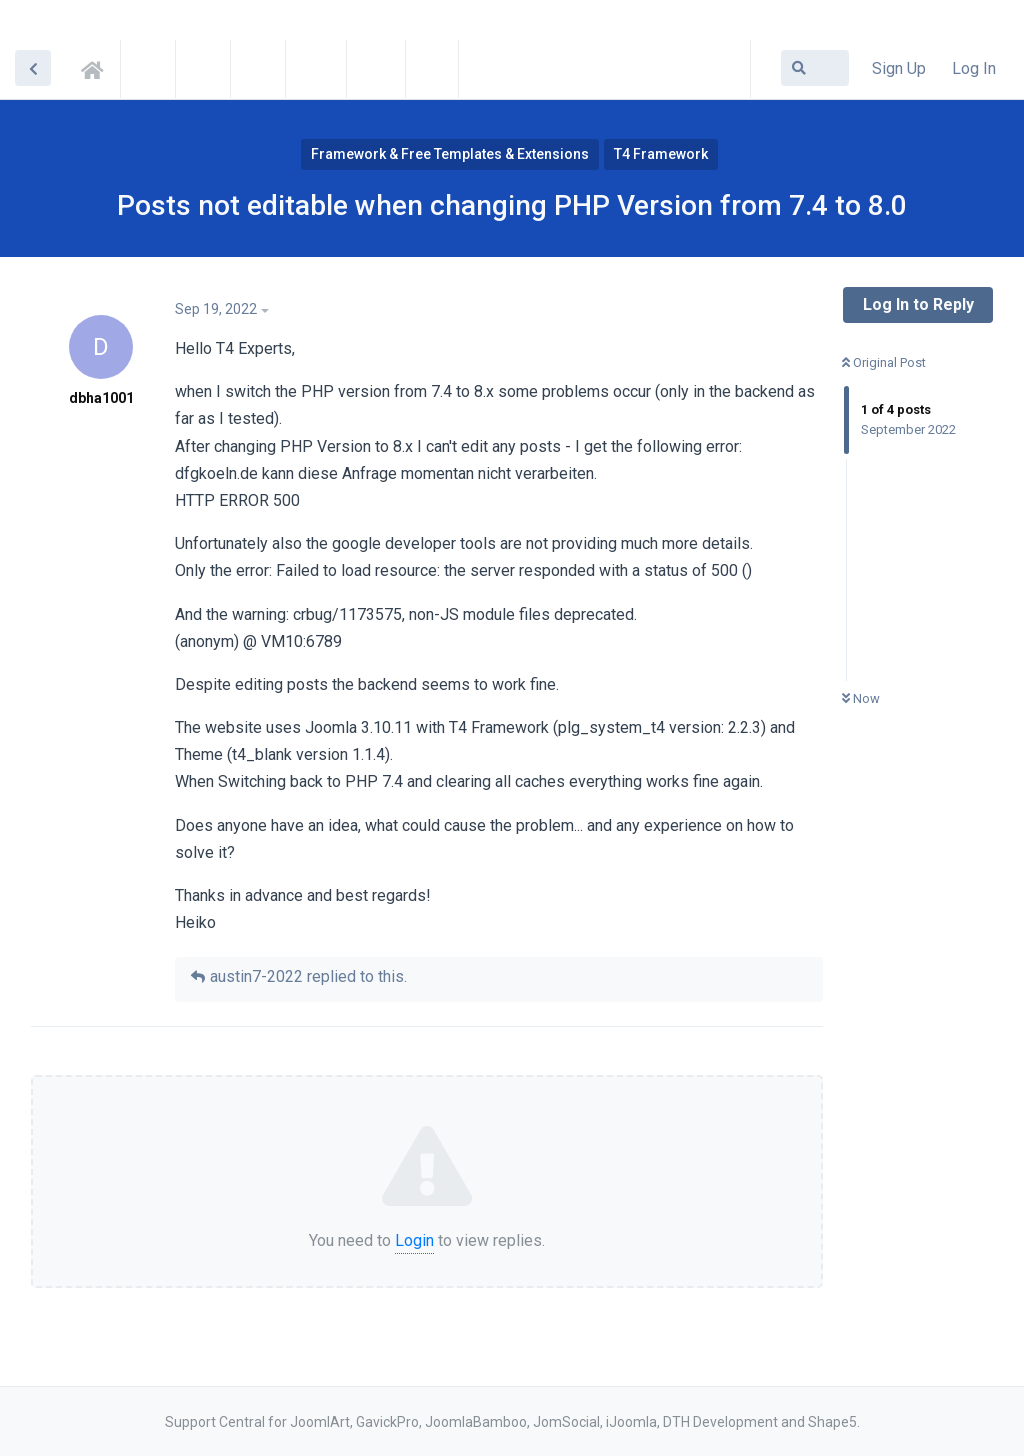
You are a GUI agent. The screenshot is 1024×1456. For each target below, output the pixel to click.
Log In (974, 68)
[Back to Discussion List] (33, 68)
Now (861, 698)
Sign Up (899, 68)
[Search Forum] (815, 68)
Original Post (884, 362)
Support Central (98, 67)
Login (414, 1240)
